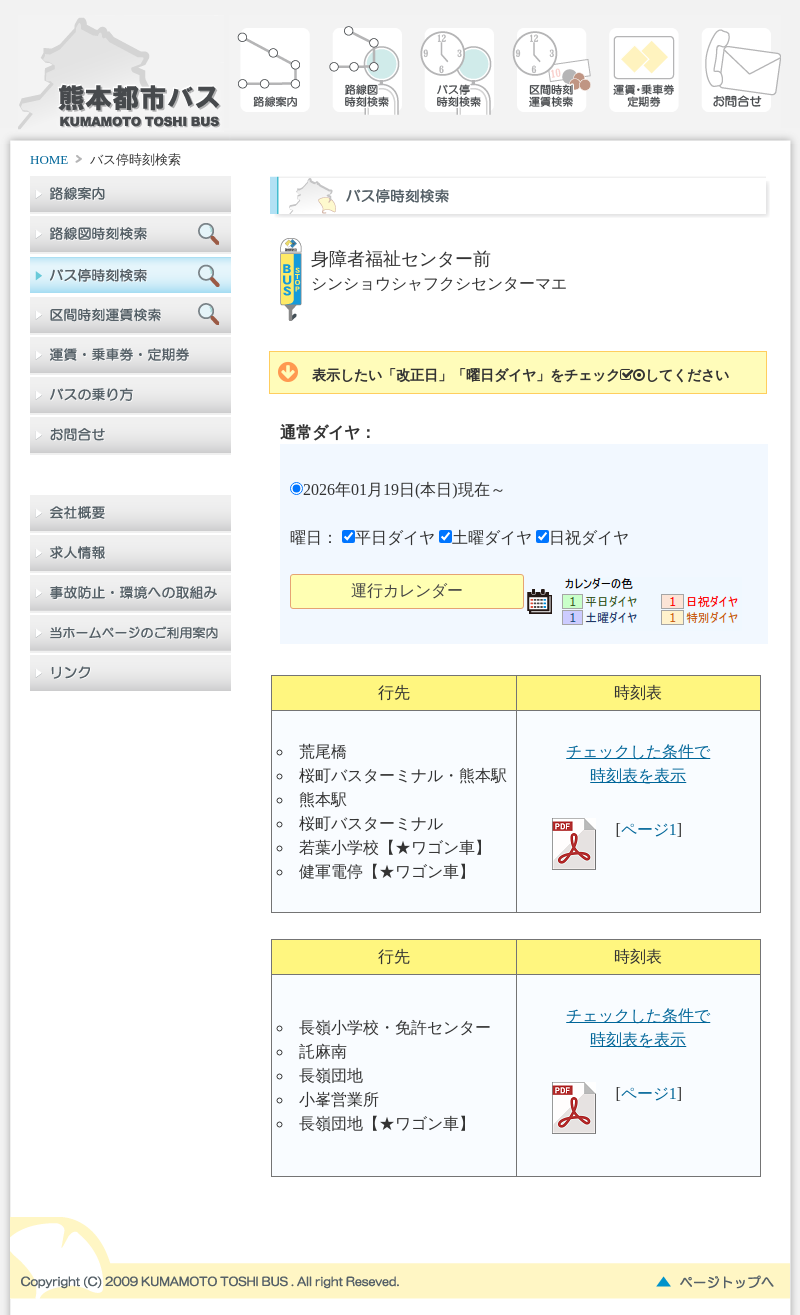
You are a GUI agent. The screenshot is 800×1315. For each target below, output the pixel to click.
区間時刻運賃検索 (551, 77)
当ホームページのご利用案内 (130, 634)
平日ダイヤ (388, 537)
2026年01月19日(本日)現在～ (398, 489)
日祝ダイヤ (582, 537)
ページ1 (649, 829)
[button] (407, 591)
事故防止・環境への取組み (130, 594)
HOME (49, 159)
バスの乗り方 (130, 396)
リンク (130, 674)
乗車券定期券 (643, 77)
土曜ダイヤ (485, 537)
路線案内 (275, 77)
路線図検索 (367, 77)
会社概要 (130, 514)
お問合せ (735, 77)
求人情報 (130, 554)
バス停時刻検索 (459, 77)
